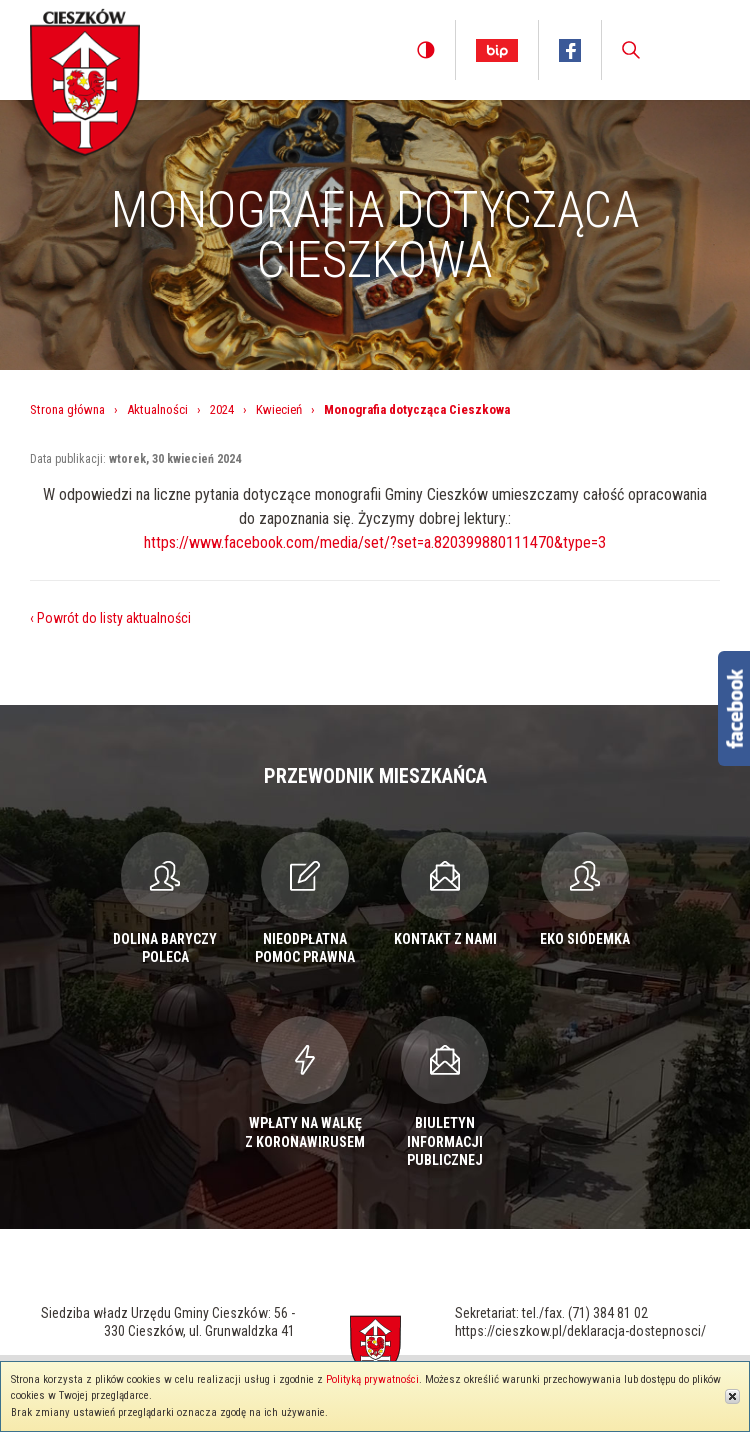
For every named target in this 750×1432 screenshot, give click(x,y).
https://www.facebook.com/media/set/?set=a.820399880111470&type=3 (375, 542)
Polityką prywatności (372, 1379)
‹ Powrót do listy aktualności (110, 618)
